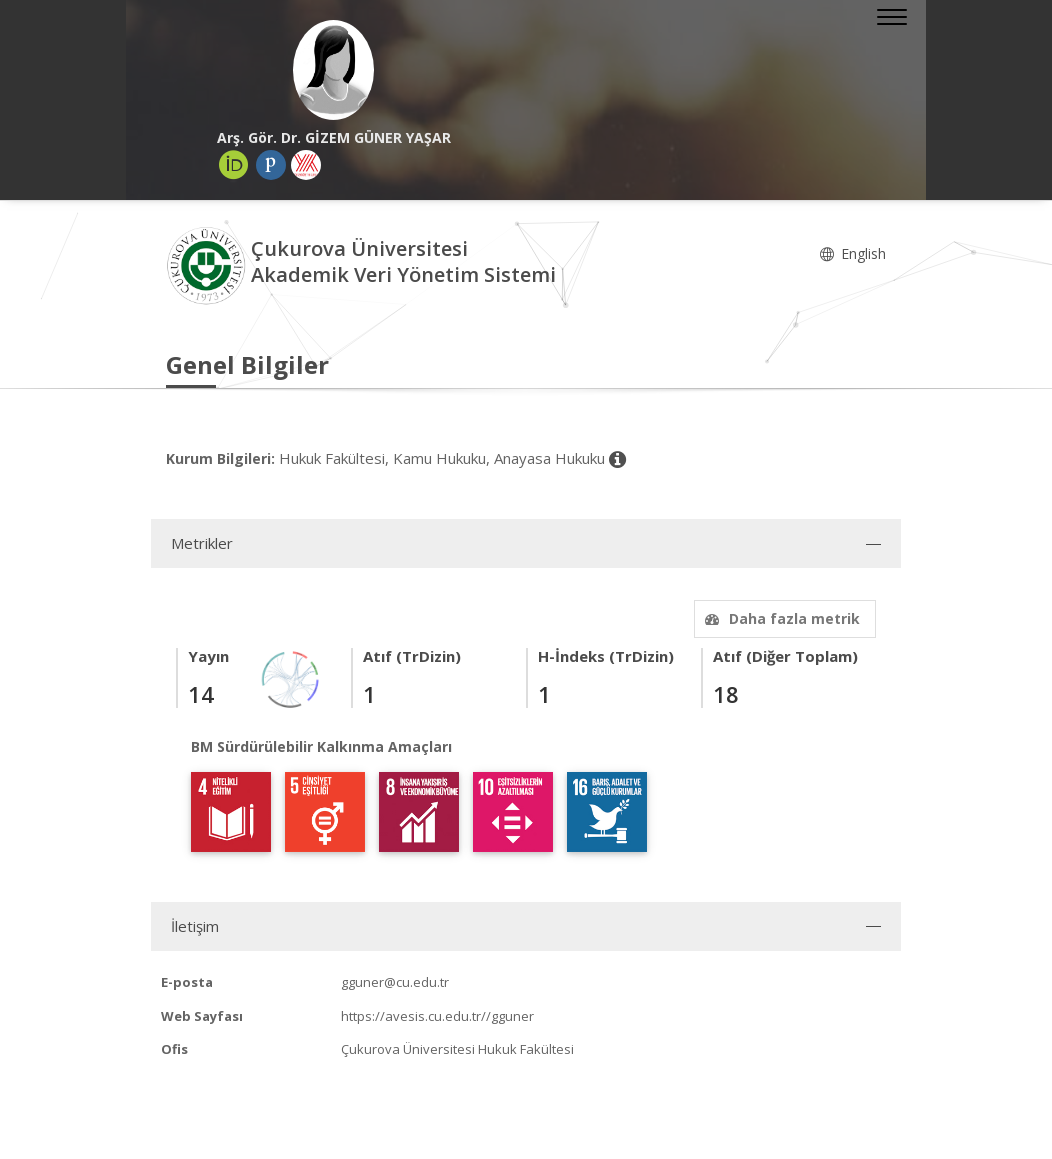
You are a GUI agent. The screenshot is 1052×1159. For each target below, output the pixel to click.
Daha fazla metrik (780, 618)
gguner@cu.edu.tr (395, 982)
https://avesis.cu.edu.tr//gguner (437, 1016)
